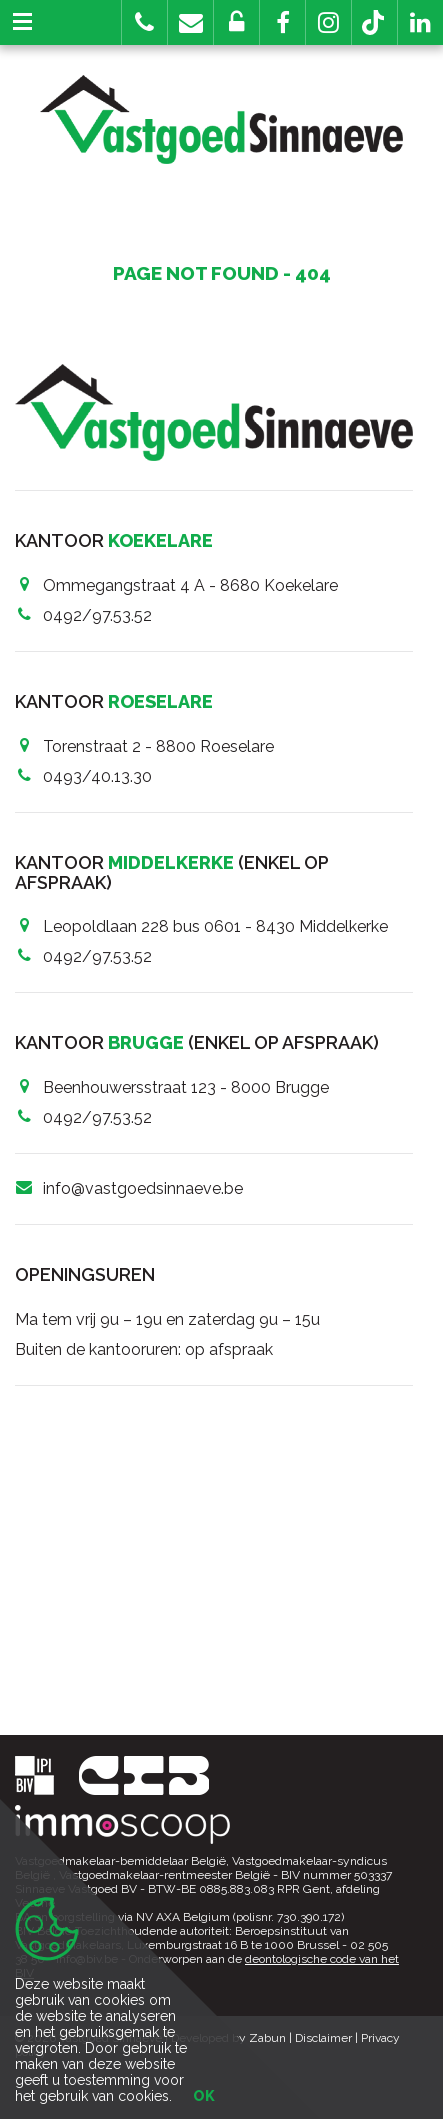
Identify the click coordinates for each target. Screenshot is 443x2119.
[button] (282, 22)
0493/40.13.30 (97, 776)
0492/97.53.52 (97, 615)
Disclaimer (323, 2038)
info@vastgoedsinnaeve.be (143, 1188)
